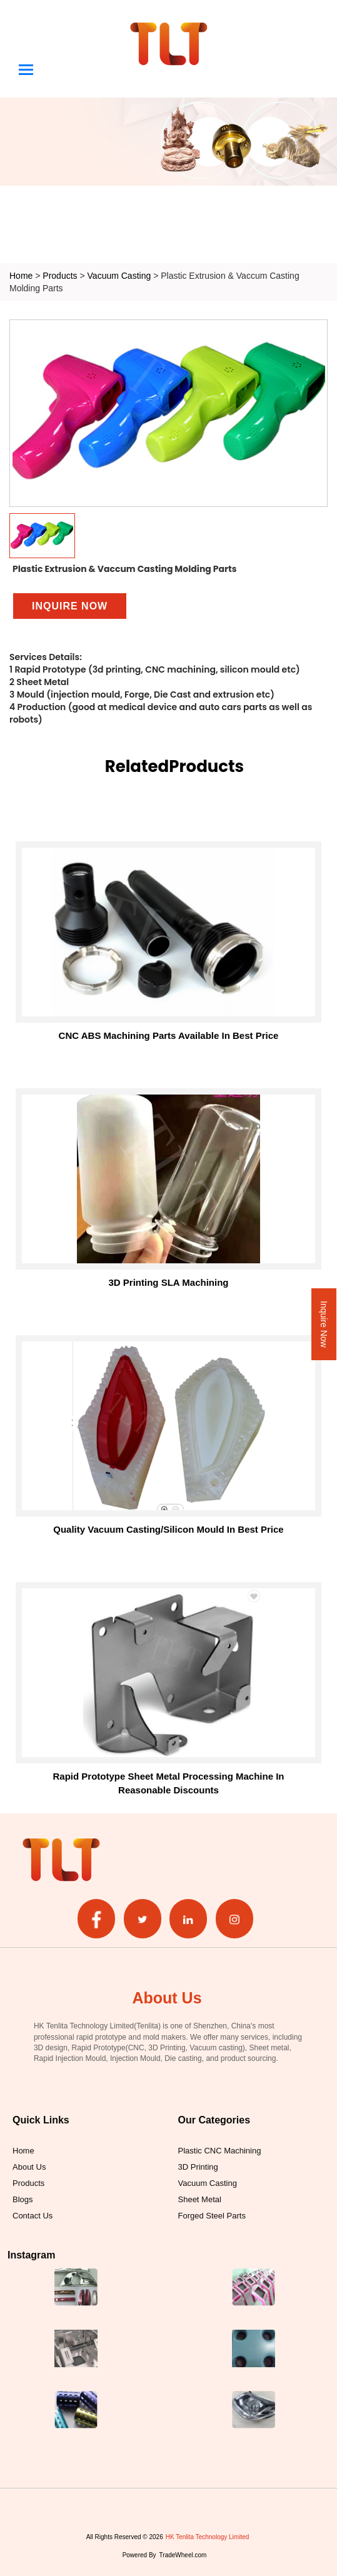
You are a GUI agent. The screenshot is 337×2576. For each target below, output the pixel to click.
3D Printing (198, 2166)
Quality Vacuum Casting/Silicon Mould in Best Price (168, 1529)
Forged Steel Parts (212, 2215)
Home (21, 275)
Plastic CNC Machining (219, 2150)
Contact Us (33, 2215)
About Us (29, 2166)
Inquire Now (324, 1324)
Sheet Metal (199, 2199)
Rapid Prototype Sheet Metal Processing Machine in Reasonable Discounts (168, 1783)
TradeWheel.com (183, 2554)
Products (60, 275)
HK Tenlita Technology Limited (207, 2536)
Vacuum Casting (121, 275)
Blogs (23, 2199)
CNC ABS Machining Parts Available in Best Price (169, 1035)
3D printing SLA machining (169, 1282)
